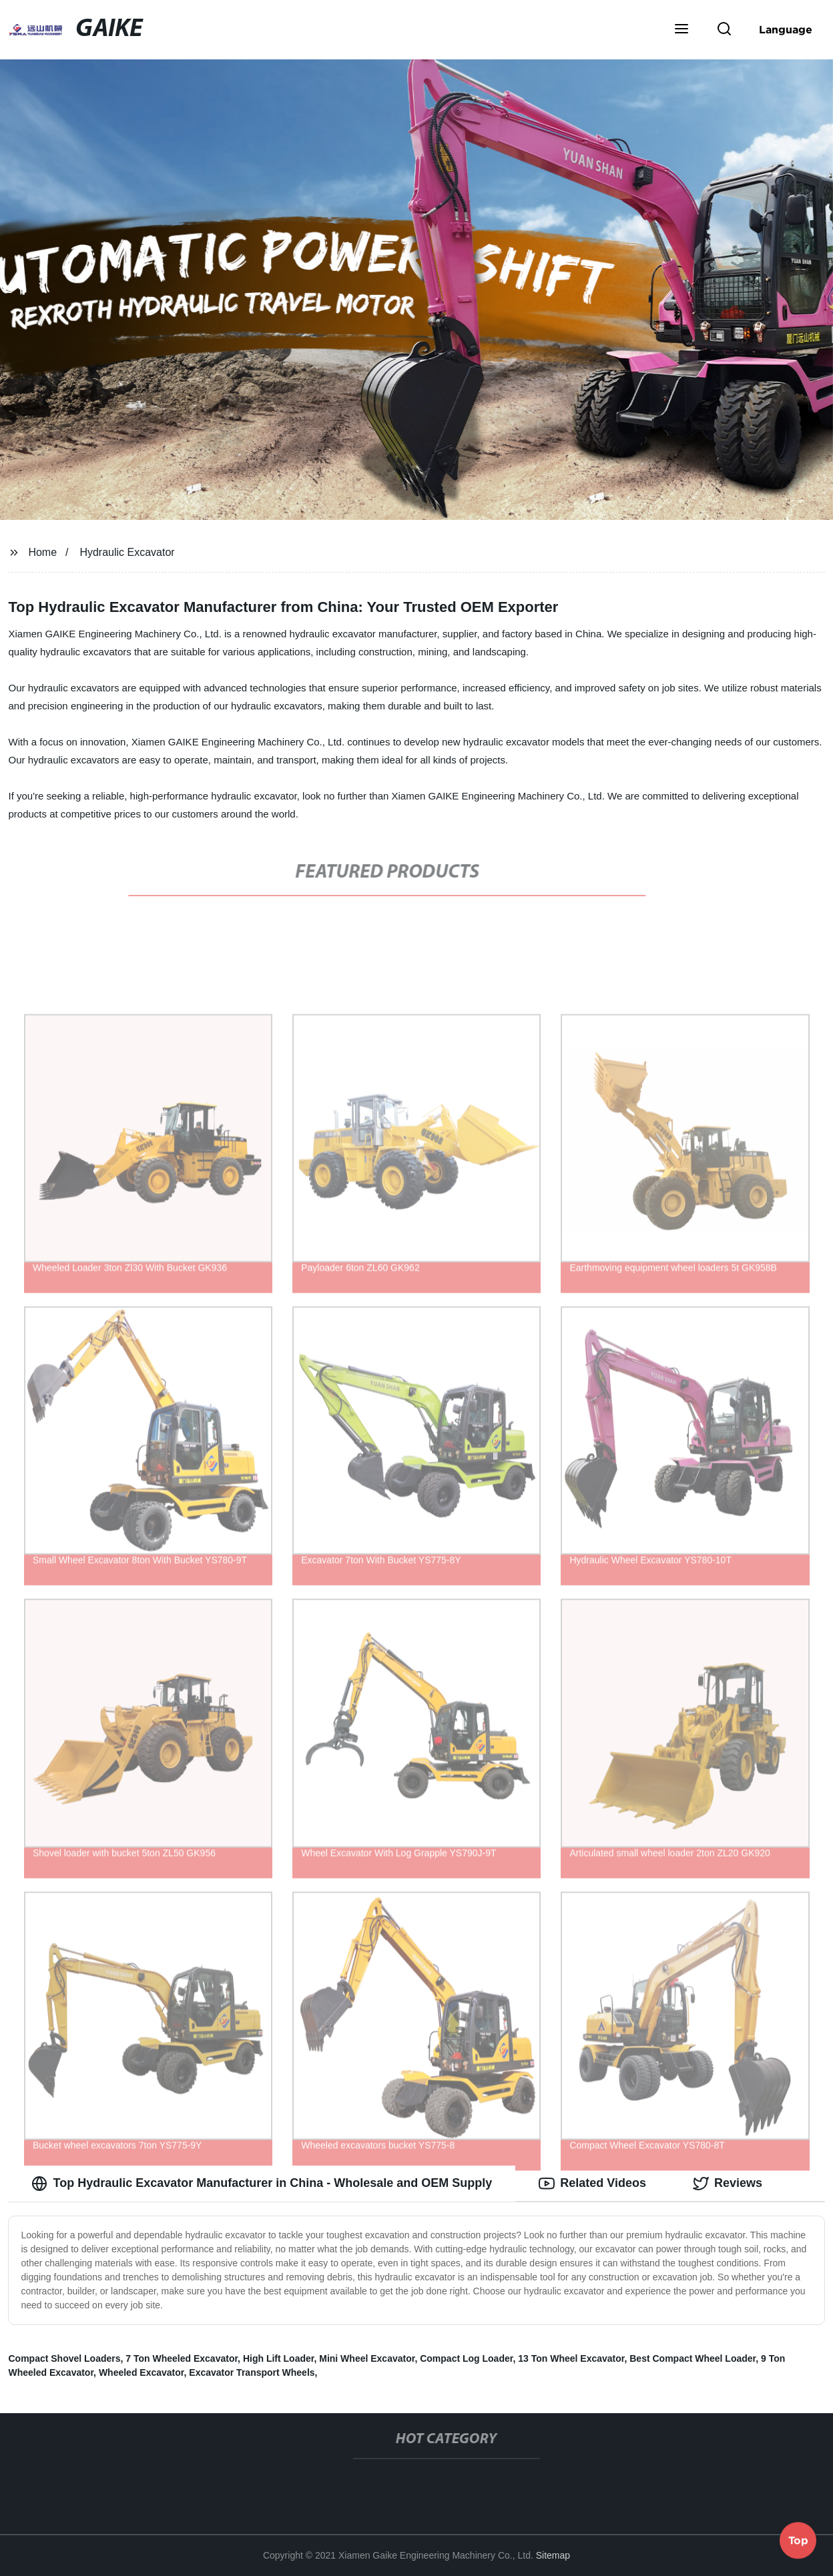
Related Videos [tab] (592, 2184)
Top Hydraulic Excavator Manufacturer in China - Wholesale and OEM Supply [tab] (261, 2184)
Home (42, 552)
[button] (681, 30)
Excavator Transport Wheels (251, 2372)
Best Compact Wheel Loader (692, 2358)
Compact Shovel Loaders (64, 2358)
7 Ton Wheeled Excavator (181, 2358)
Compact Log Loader (466, 2358)
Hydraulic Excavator (126, 552)
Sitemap (553, 2555)
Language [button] (785, 29)
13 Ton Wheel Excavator (571, 2358)
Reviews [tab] (727, 2184)
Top (798, 2541)
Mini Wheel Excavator (366, 2358)
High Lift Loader (278, 2358)
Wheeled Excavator (141, 2372)
